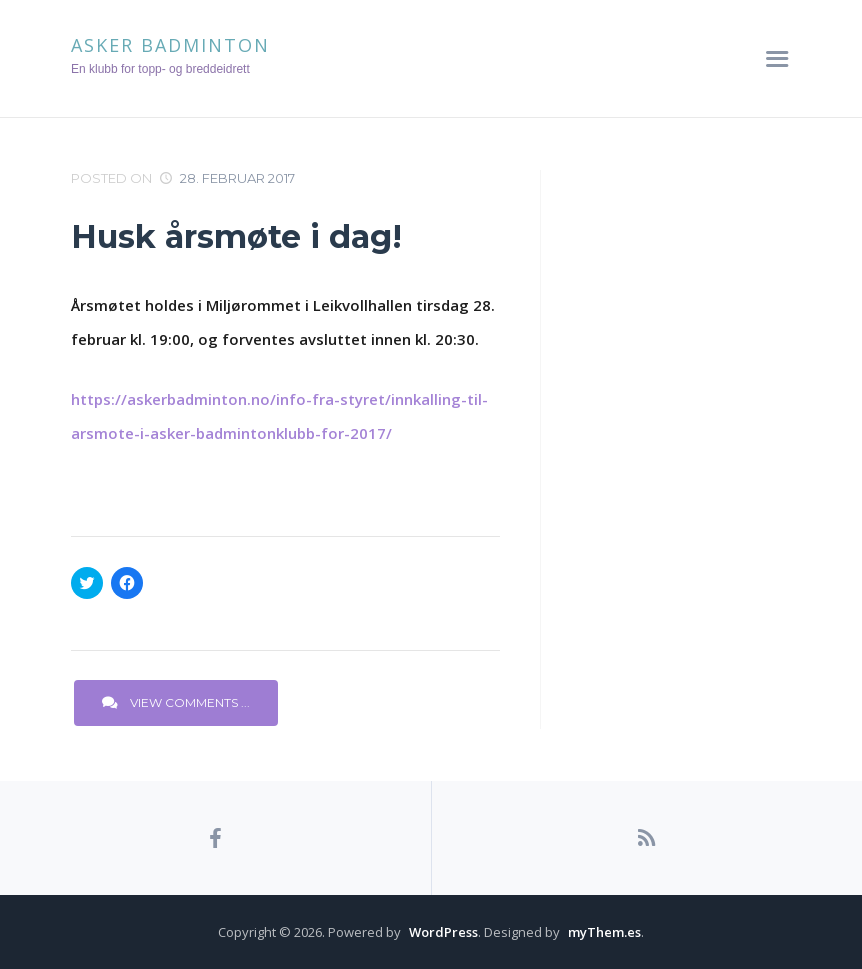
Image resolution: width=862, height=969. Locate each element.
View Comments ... (176, 702)
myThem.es (604, 932)
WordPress (443, 932)
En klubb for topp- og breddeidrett (160, 69)
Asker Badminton (170, 45)
